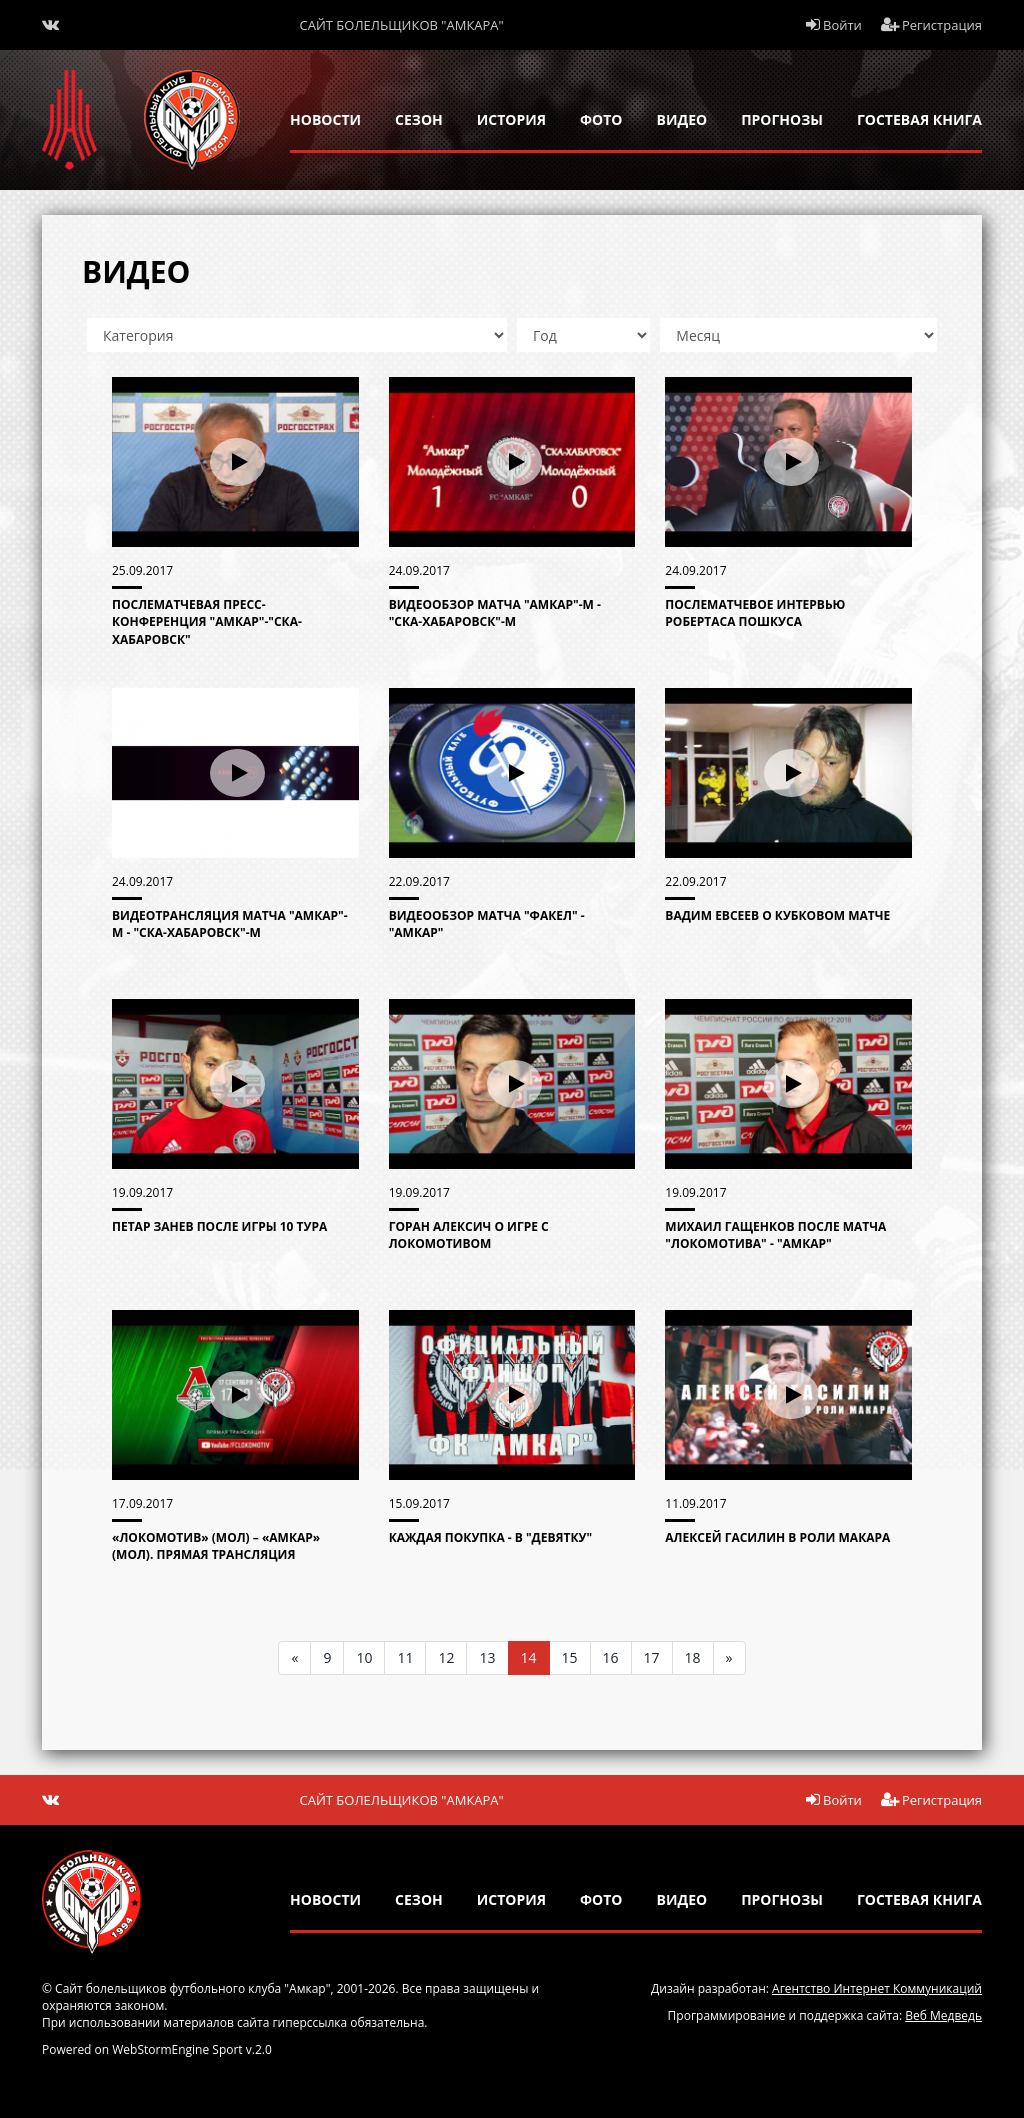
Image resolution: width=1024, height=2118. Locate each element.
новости (325, 119)
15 (570, 1657)
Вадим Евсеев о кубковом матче (777, 915)
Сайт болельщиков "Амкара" (402, 25)
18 (693, 1657)
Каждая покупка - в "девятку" (491, 1537)
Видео (682, 119)
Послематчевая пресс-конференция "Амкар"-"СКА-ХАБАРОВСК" (207, 621)
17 (652, 1657)
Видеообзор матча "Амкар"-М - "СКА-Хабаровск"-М (495, 613)
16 (611, 1657)
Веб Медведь (943, 2015)
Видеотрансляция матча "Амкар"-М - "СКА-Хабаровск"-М (230, 924)
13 (487, 1657)
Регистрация (932, 25)
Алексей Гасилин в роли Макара (777, 1537)
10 (364, 1657)
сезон (419, 119)
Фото (601, 119)
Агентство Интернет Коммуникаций (877, 1988)
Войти (834, 25)
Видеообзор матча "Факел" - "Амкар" (487, 924)
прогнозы (782, 119)
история (511, 119)
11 (405, 1657)
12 (446, 1657)
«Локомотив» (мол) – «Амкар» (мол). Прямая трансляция (216, 1546)
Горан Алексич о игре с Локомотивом (469, 1235)
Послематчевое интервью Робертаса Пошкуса (755, 613)
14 (529, 1657)
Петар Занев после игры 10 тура (219, 1226)
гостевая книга (919, 119)
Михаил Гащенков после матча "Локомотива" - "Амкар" (775, 1235)
